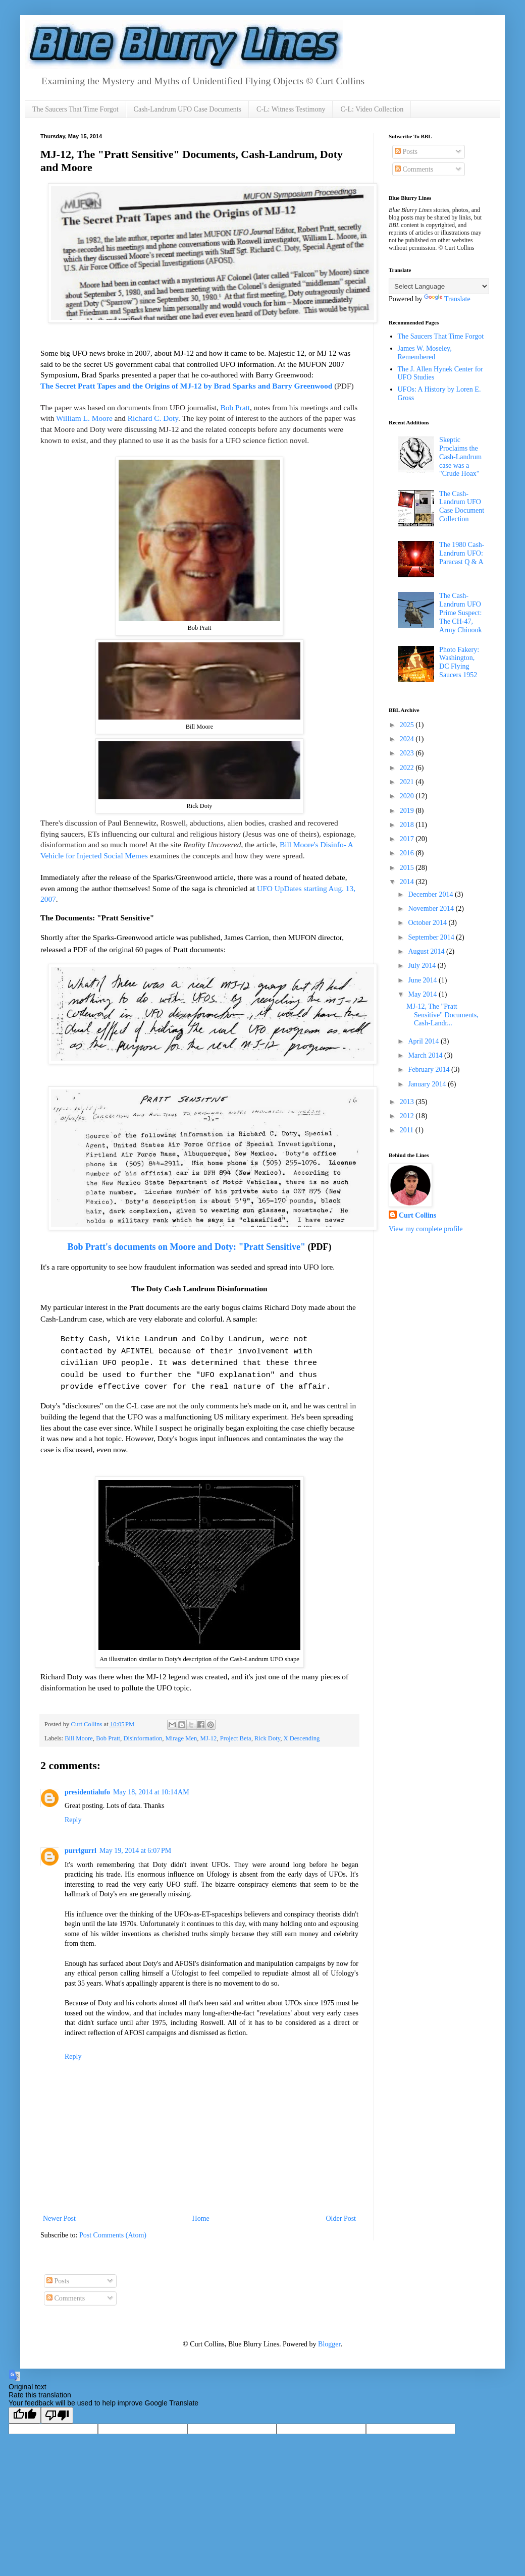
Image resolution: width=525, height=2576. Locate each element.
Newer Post (59, 2212)
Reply (73, 1814)
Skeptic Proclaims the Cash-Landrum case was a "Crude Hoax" (460, 456)
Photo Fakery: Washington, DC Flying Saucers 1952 (459, 662)
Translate (447, 299)
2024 (408, 739)
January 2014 (428, 1084)
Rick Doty (267, 1732)
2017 (408, 839)
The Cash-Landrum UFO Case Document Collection (461, 506)
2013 (408, 1102)
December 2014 (431, 894)
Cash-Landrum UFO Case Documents (187, 109)
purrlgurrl (80, 1844)
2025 (408, 725)
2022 (408, 768)
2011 (407, 1130)
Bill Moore (79, 1732)
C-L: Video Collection (371, 109)
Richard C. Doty (153, 418)
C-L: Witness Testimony (290, 109)
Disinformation (142, 1732)
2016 (408, 853)
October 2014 (428, 922)
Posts (406, 151)
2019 (408, 810)
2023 (408, 753)
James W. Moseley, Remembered (425, 353)
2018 (408, 825)
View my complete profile (426, 1229)
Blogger (329, 2338)
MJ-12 (208, 1732)
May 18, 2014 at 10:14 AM (151, 1786)
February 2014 (429, 1069)
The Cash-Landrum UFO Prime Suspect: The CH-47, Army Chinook (460, 612)
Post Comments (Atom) (112, 2229)
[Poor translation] (57, 2409)
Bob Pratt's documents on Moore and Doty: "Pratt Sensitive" (186, 1243)
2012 (408, 1116)
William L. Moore (84, 418)
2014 (408, 882)
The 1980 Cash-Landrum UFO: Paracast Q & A (461, 553)
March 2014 (426, 1055)
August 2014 (427, 951)
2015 (408, 867)
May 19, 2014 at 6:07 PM (135, 1844)
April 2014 (424, 1041)
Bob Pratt (235, 407)
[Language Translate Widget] (439, 286)
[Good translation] (25, 2409)
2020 (408, 796)
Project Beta (235, 1732)
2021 (408, 782)
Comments (414, 169)
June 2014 (423, 980)
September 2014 (432, 937)
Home (200, 2212)
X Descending (302, 1732)
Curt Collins (417, 1215)
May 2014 (423, 994)
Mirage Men (181, 1732)
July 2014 (422, 965)
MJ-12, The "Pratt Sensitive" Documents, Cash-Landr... (442, 1015)
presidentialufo (87, 1786)
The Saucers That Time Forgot (75, 109)
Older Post (341, 2212)
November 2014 (431, 908)
